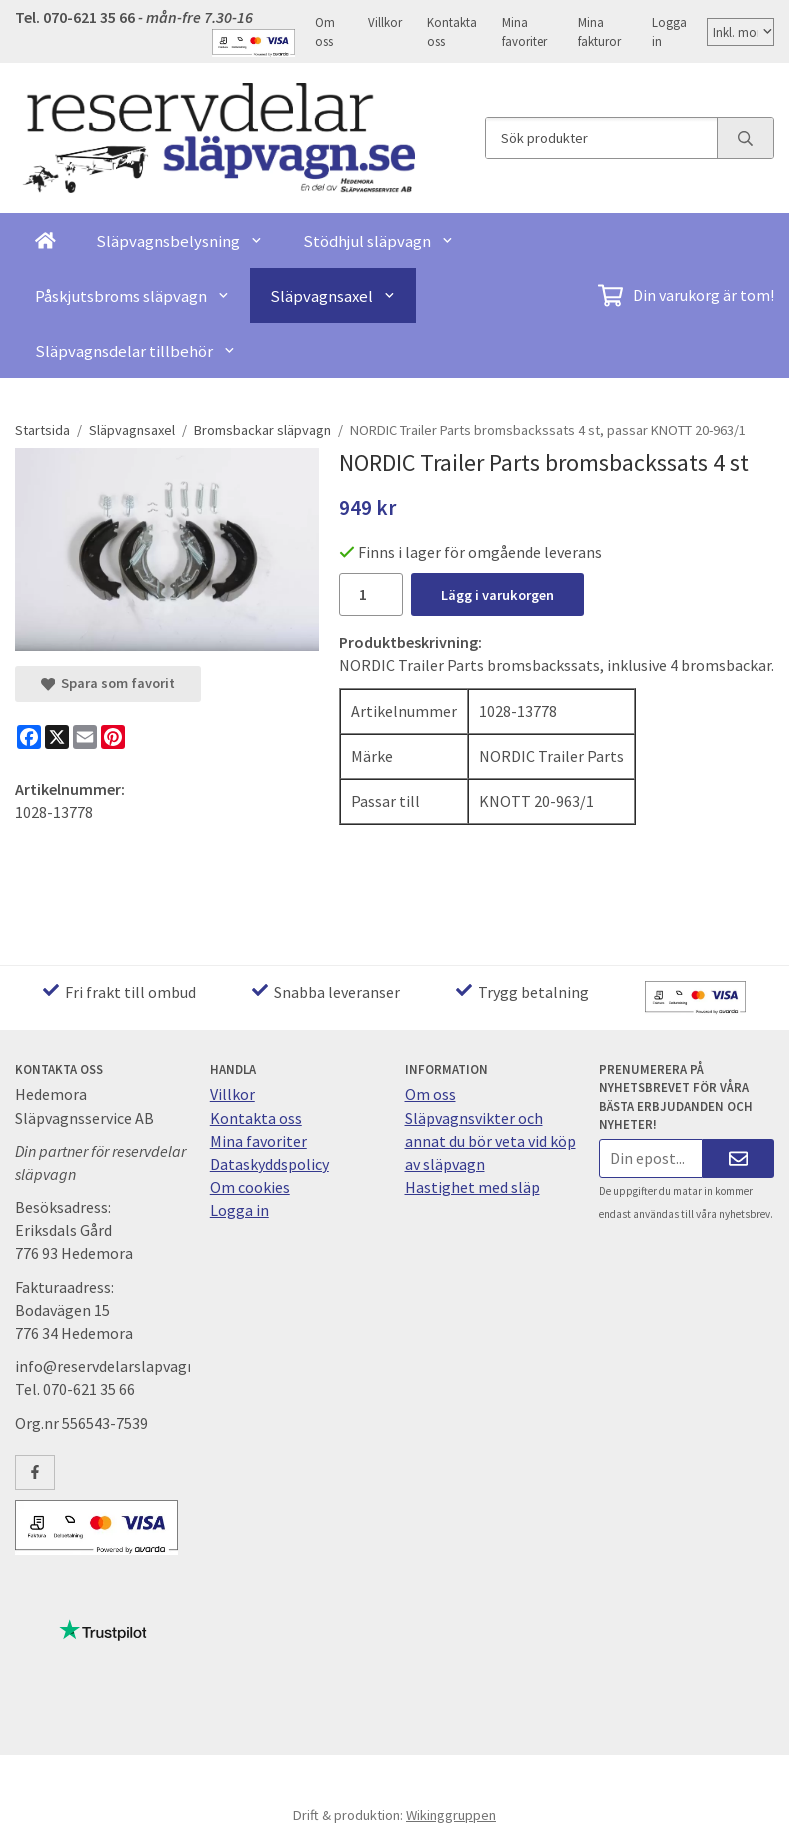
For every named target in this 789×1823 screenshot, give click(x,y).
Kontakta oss (452, 31)
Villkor (385, 22)
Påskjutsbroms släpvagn (132, 296)
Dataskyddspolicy (269, 1164)
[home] (45, 240)
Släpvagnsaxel (333, 296)
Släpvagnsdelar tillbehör (135, 351)
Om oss (325, 31)
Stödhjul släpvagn (378, 241)
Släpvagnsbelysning (179, 241)
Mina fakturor (599, 31)
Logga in (669, 31)
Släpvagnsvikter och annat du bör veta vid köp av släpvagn (490, 1141)
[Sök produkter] (601, 138)
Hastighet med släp (472, 1187)
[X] (57, 737)
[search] (745, 138)
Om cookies (250, 1187)
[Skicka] (738, 1158)
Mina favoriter (524, 31)
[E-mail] (85, 737)
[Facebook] (29, 737)
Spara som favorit (108, 683)
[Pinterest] (113, 737)
